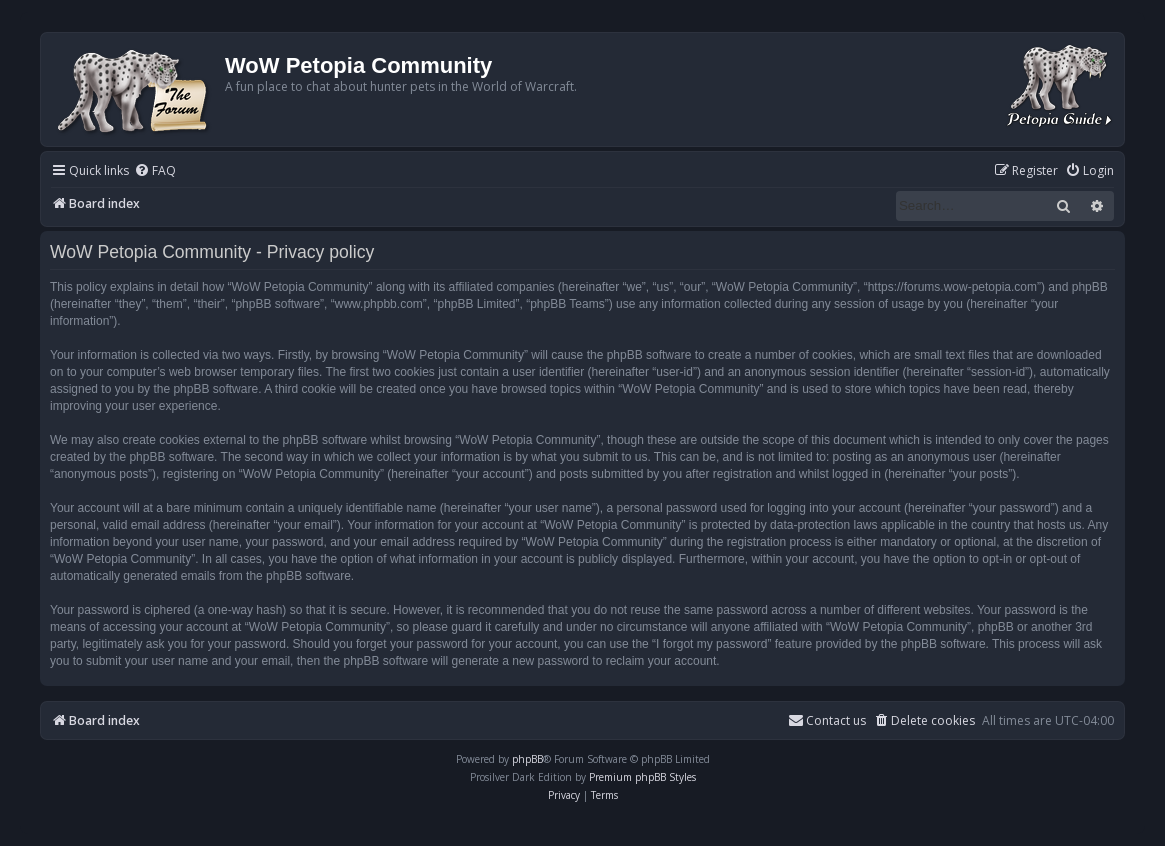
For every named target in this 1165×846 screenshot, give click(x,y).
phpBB (527, 759)
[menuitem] (155, 171)
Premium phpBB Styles (642, 777)
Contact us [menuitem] (827, 720)
